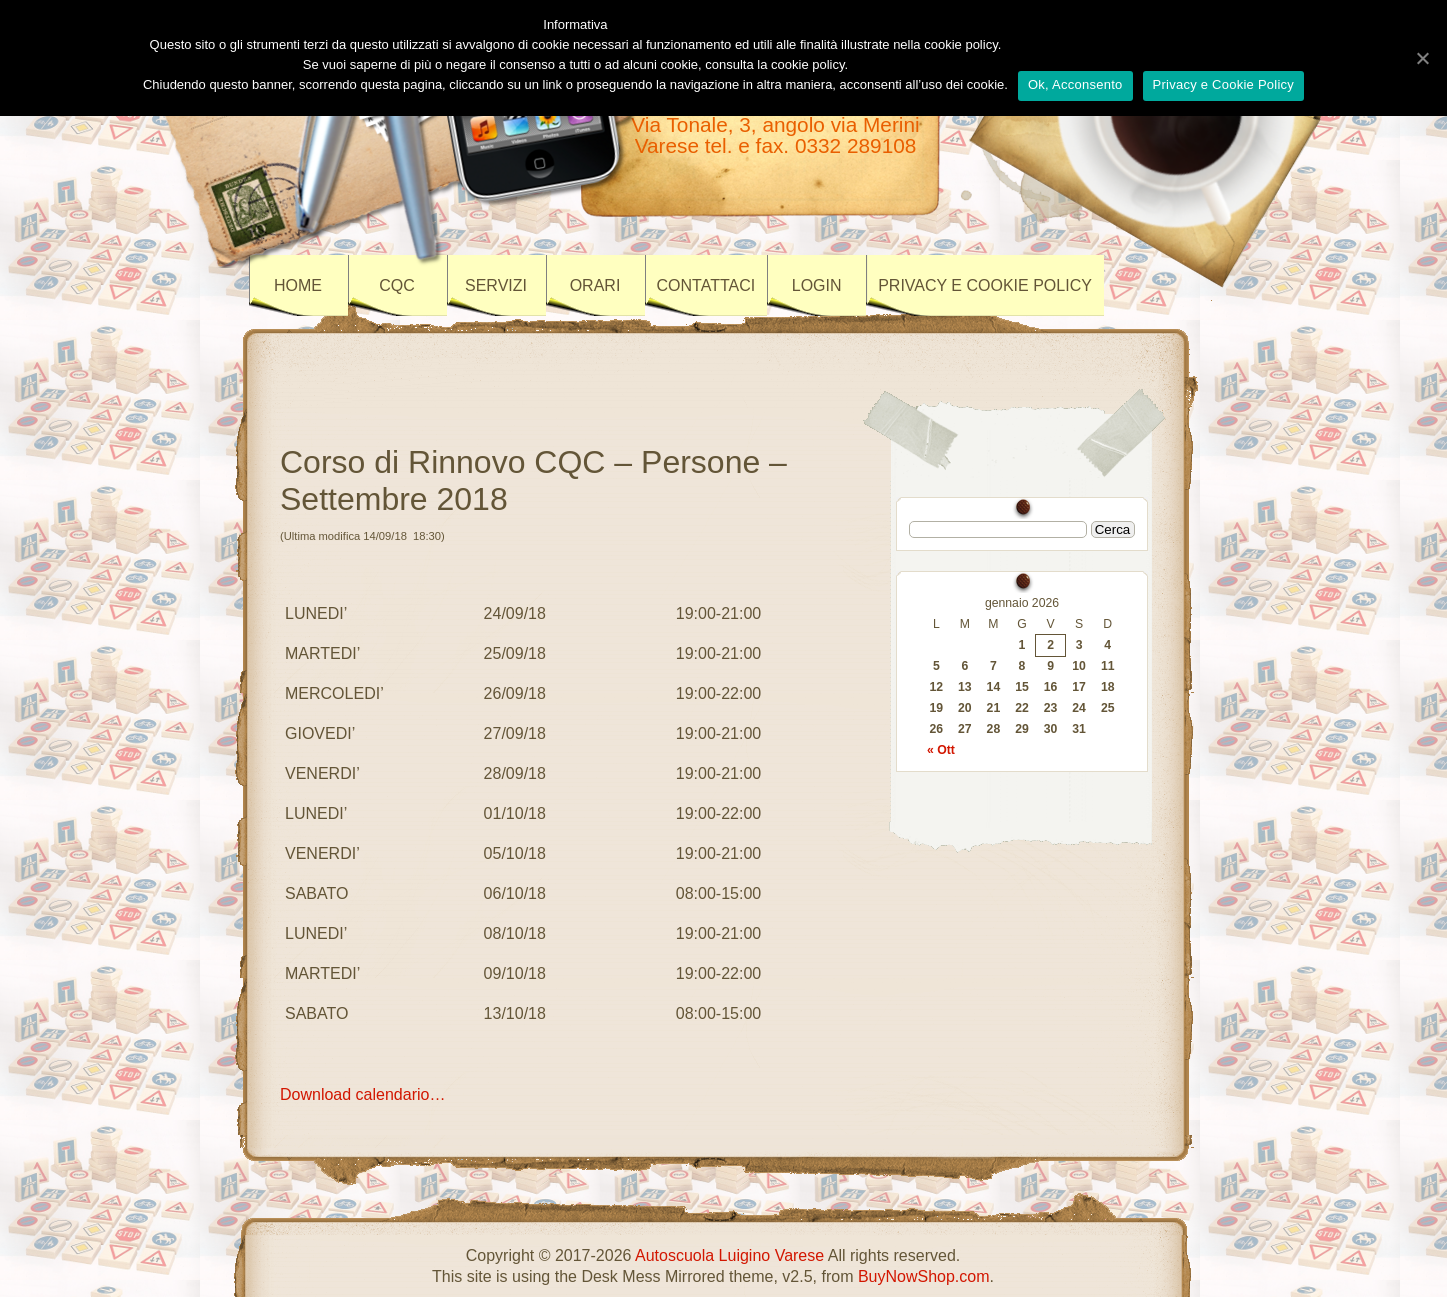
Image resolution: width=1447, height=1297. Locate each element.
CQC (397, 285)
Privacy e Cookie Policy (1224, 84)
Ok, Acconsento (1075, 84)
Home (298, 285)
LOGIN (817, 285)
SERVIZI (496, 285)
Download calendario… (362, 1094)
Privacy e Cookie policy (985, 285)
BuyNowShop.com (924, 1276)
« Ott (941, 750)
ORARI (595, 285)
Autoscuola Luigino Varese (729, 1255)
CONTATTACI (706, 285)
